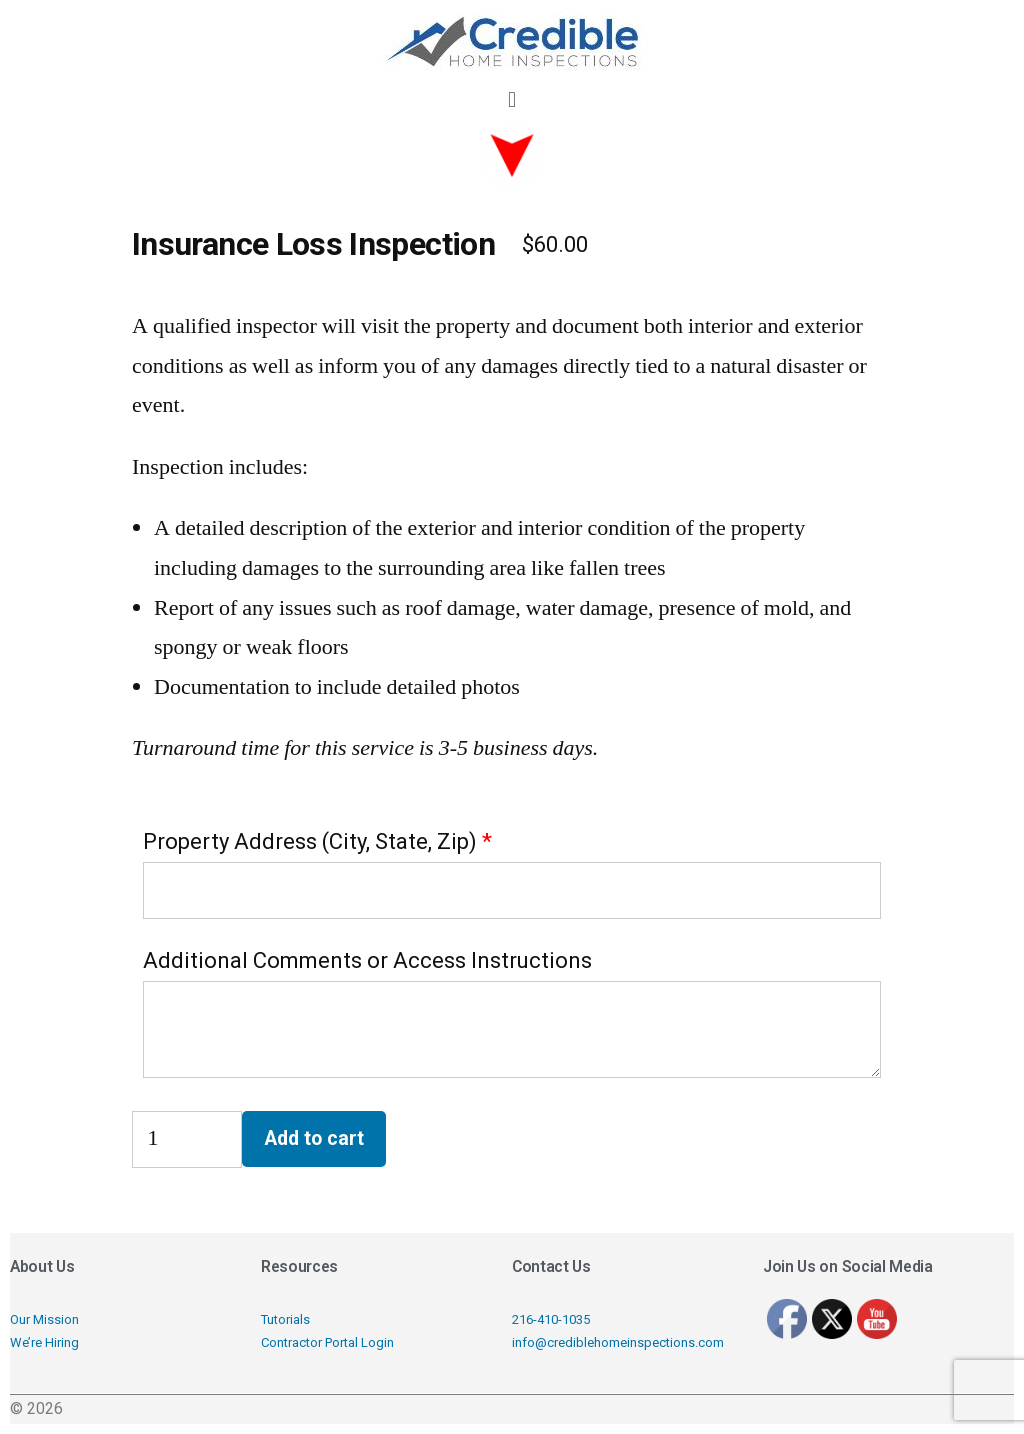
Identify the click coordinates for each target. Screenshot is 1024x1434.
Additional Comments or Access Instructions (367, 960)
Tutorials (285, 1319)
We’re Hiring (44, 1342)
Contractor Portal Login (327, 1342)
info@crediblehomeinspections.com (618, 1342)
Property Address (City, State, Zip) (310, 841)
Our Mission (44, 1319)
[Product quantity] (187, 1139)
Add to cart (314, 1138)
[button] (511, 99)
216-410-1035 (551, 1319)
